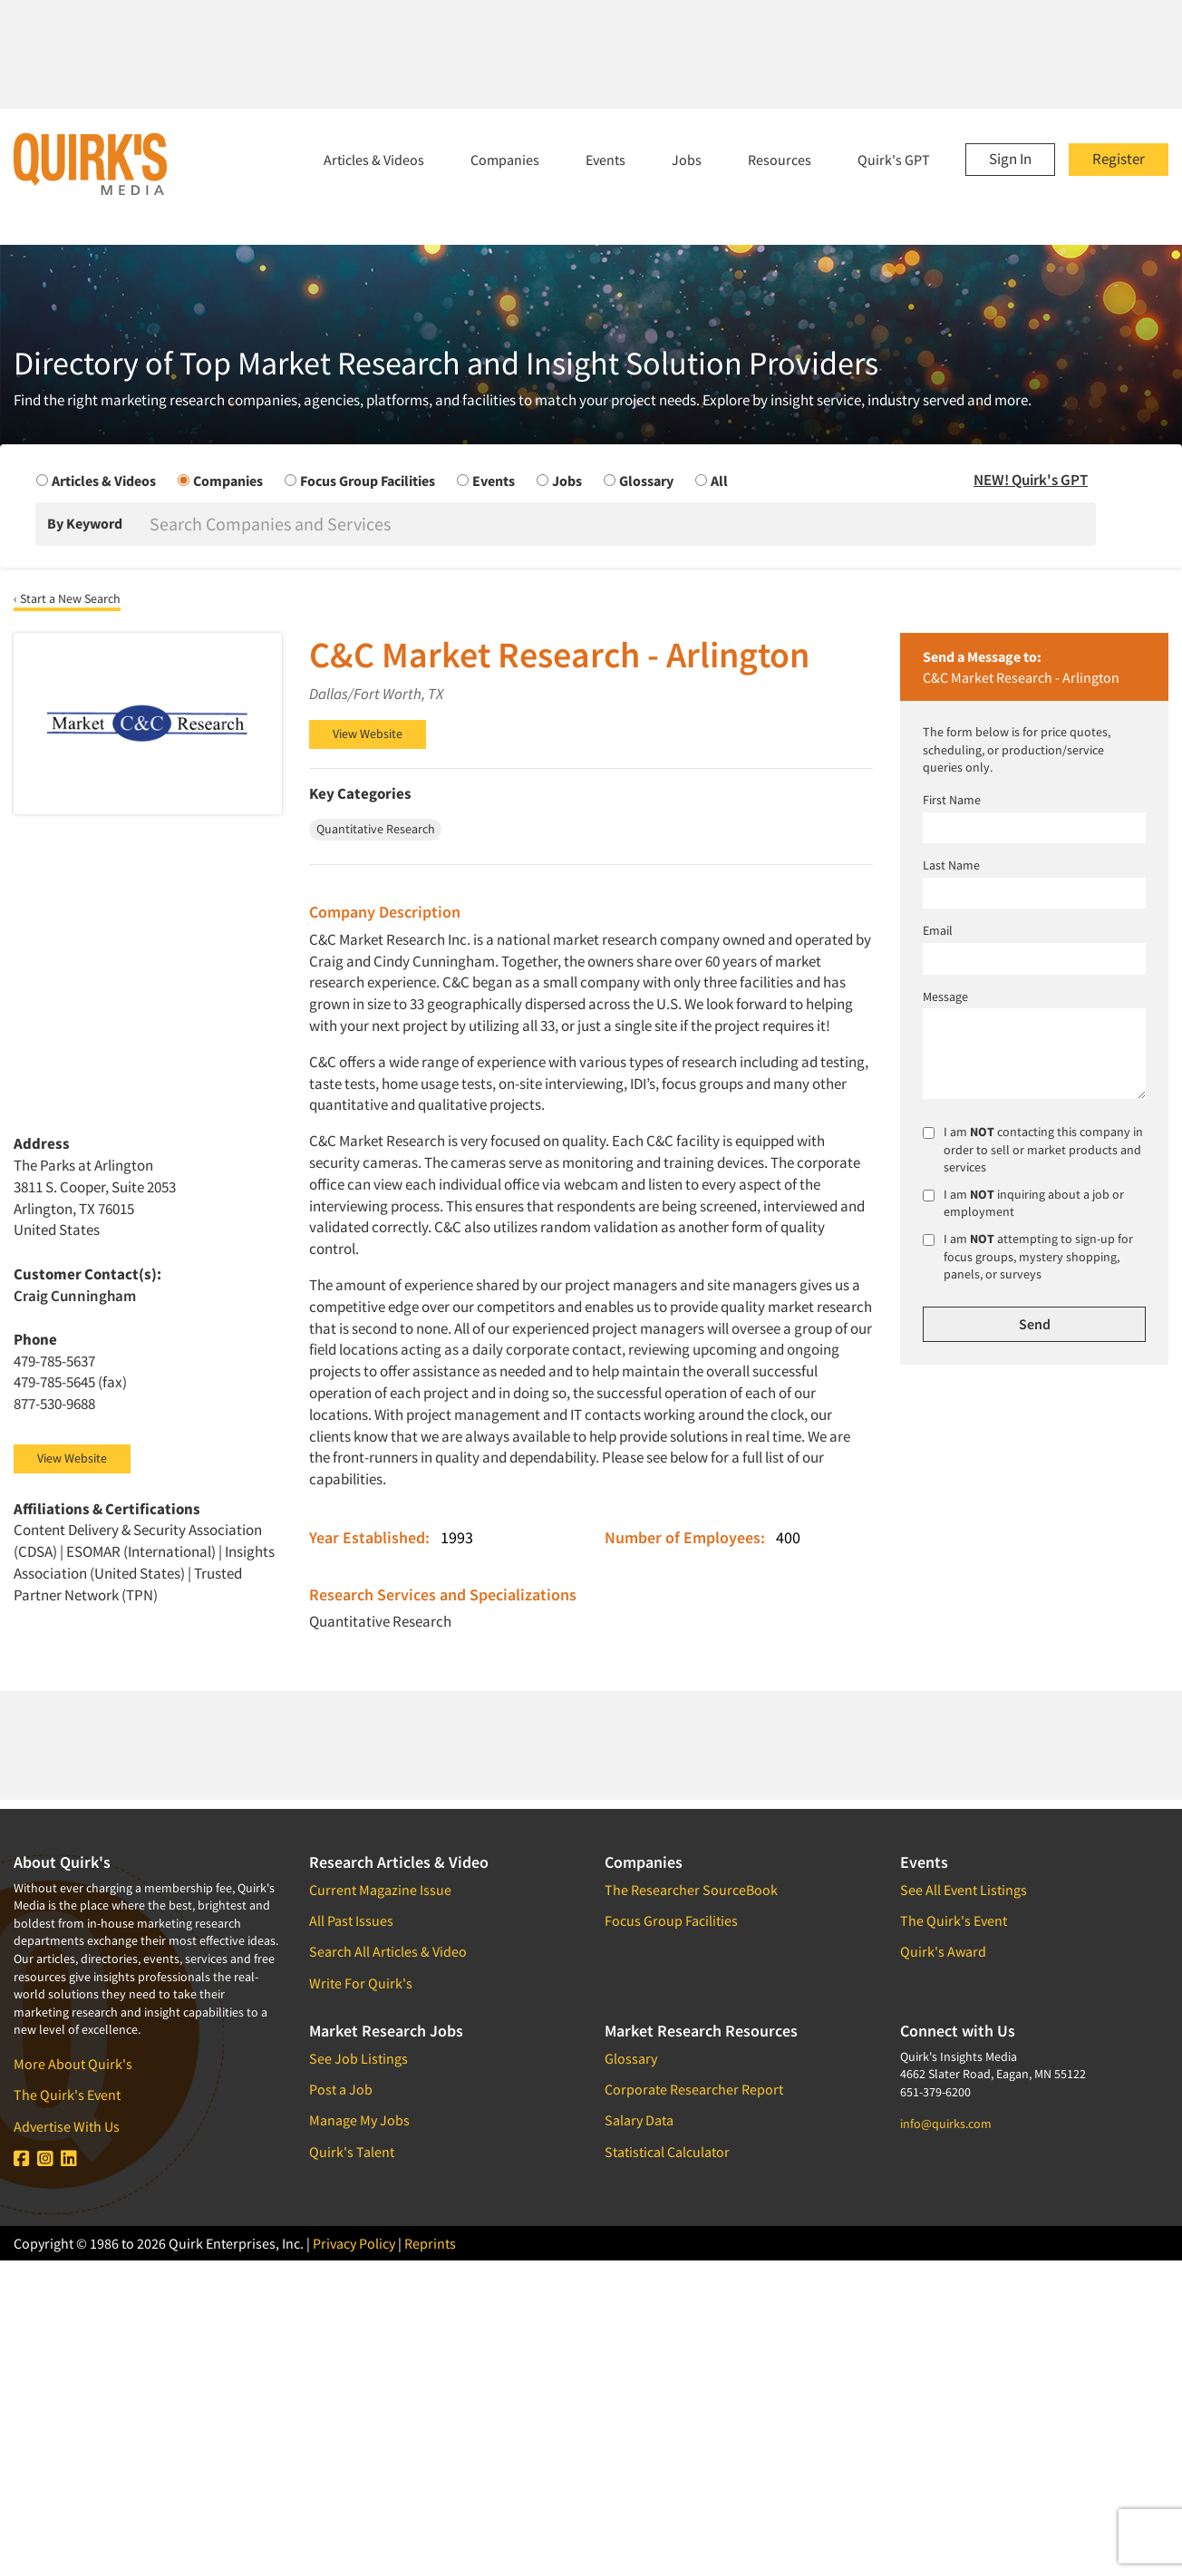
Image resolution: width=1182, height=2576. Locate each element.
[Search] (621, 524)
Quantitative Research (380, 1621)
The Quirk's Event (67, 2094)
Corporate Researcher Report (694, 2089)
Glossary (631, 2058)
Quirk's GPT (893, 160)
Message (945, 996)
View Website (367, 733)
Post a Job (341, 2089)
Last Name (951, 865)
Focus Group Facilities (671, 1920)
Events (605, 160)
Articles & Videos (374, 160)
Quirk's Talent (351, 2152)
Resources (779, 160)
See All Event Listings (963, 1890)
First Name (952, 800)
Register (1118, 159)
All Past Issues (351, 1920)
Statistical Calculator (667, 2152)
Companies (504, 160)
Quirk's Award (943, 1951)
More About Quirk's (73, 2064)
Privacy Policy (354, 2243)
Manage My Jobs (359, 2120)
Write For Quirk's (360, 1983)
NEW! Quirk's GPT (1031, 480)
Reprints (430, 2243)
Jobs (687, 160)
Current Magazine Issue (380, 1890)
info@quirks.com (946, 2123)
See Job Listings (358, 2058)
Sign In (1010, 159)
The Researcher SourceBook (691, 1890)
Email (938, 930)
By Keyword (84, 523)
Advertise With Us (67, 2126)
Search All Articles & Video (388, 1951)
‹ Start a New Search (67, 598)
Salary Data (639, 2120)
